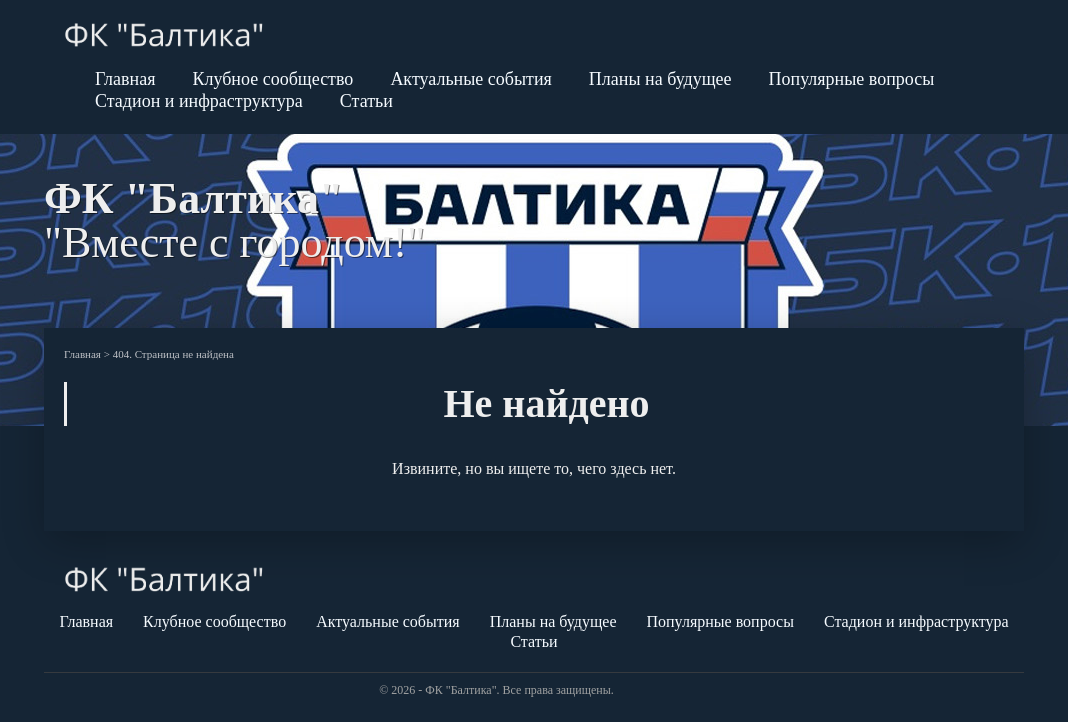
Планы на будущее (660, 79)
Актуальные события (470, 79)
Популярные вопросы (852, 79)
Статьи (366, 101)
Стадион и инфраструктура (199, 101)
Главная (125, 79)
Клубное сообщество (272, 79)
